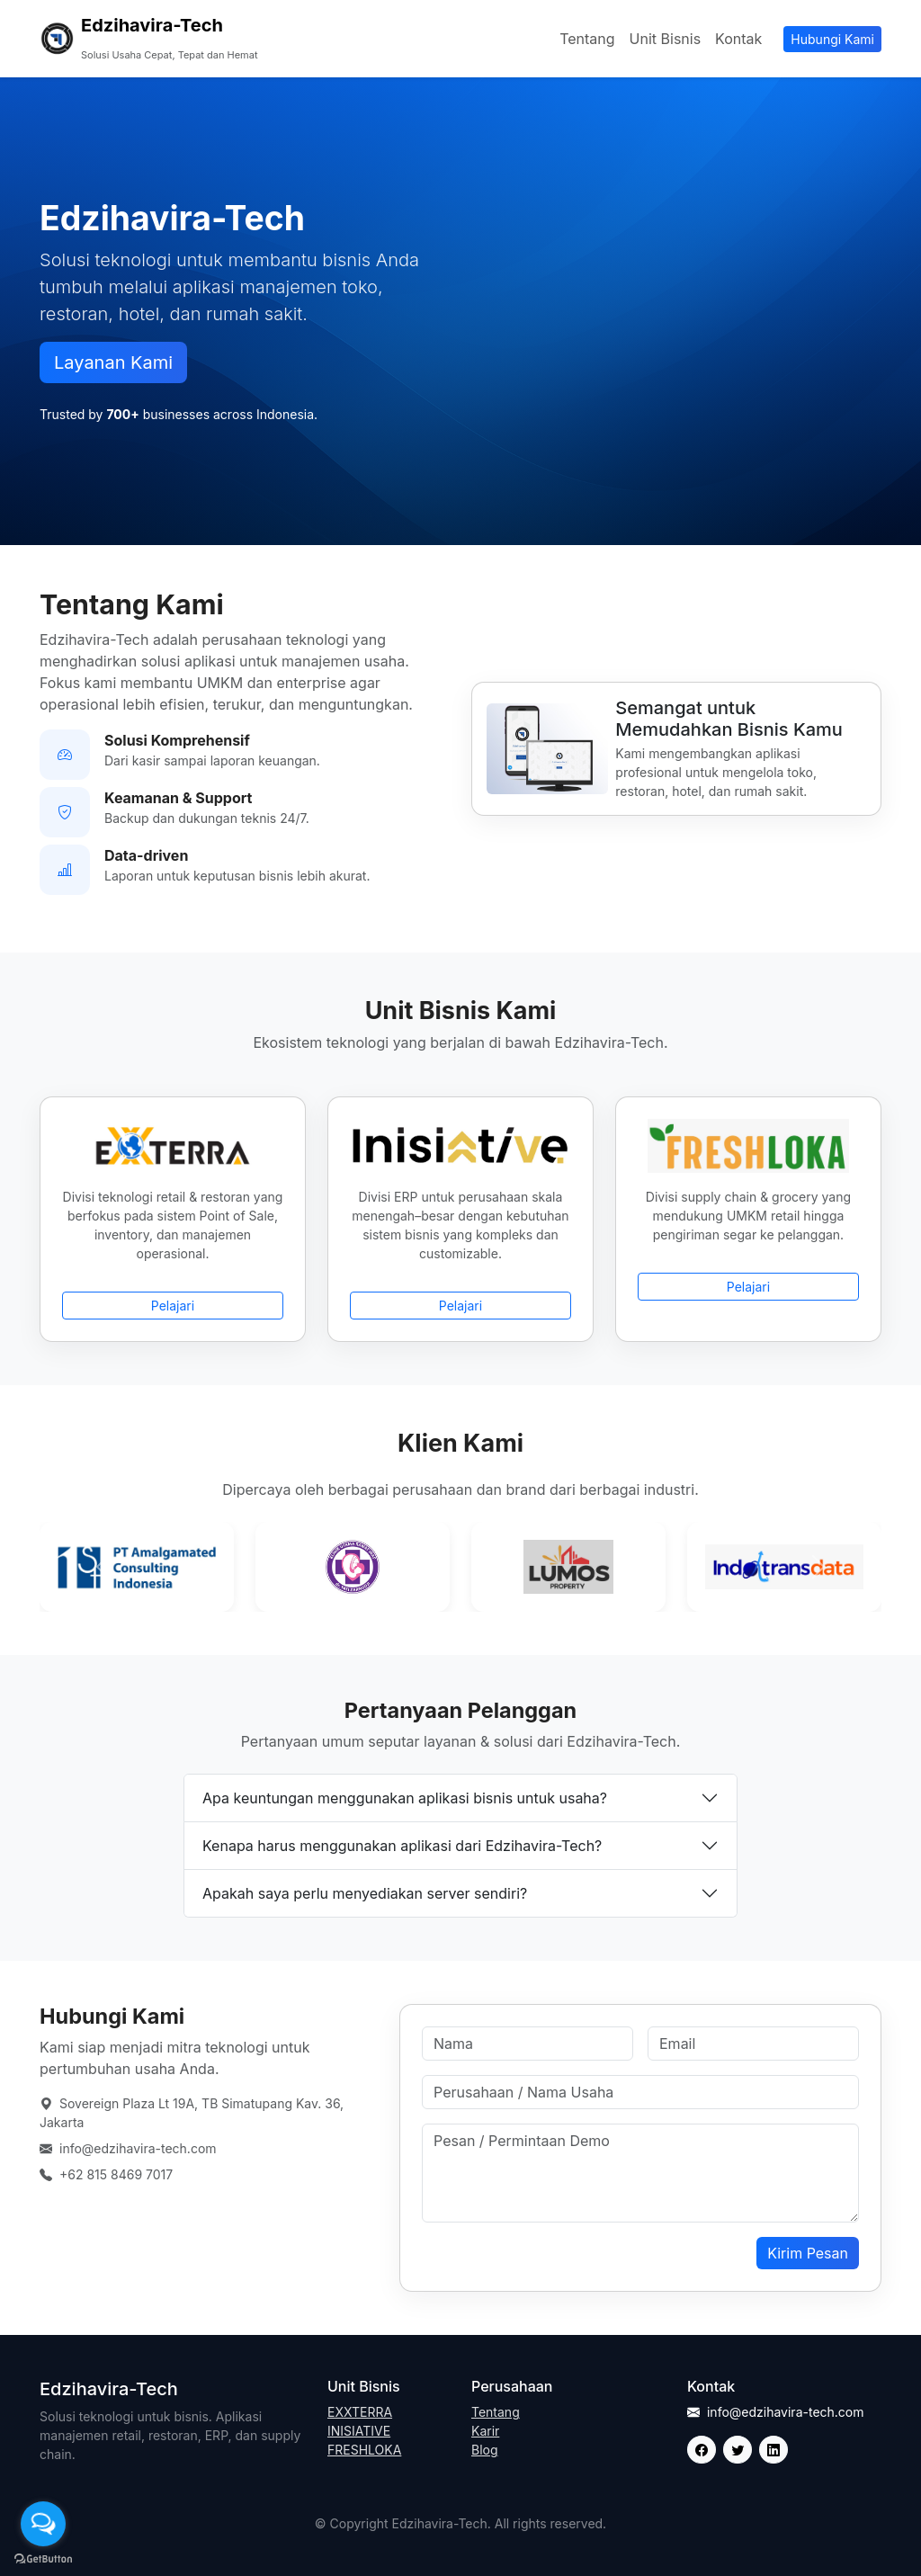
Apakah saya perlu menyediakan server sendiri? (364, 1893)
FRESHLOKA (364, 2449)
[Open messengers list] (43, 2523)
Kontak (738, 39)
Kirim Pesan (807, 2253)
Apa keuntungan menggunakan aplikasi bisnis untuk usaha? (404, 1798)
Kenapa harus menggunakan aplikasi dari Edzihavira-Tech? (402, 1846)
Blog (484, 2449)
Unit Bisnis (666, 39)
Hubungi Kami (832, 39)
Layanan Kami (113, 362)
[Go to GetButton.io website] (43, 2558)
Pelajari (172, 1305)
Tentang (586, 39)
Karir (485, 2430)
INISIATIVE (358, 2430)
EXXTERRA (359, 2411)
